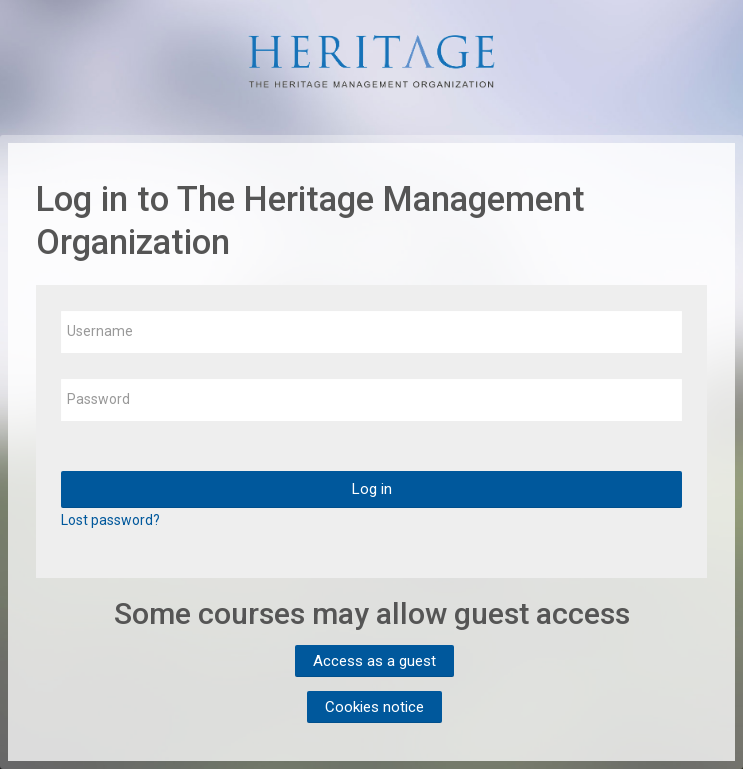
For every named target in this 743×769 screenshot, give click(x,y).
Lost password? (110, 520)
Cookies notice (374, 707)
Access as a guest (374, 661)
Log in (371, 489)
